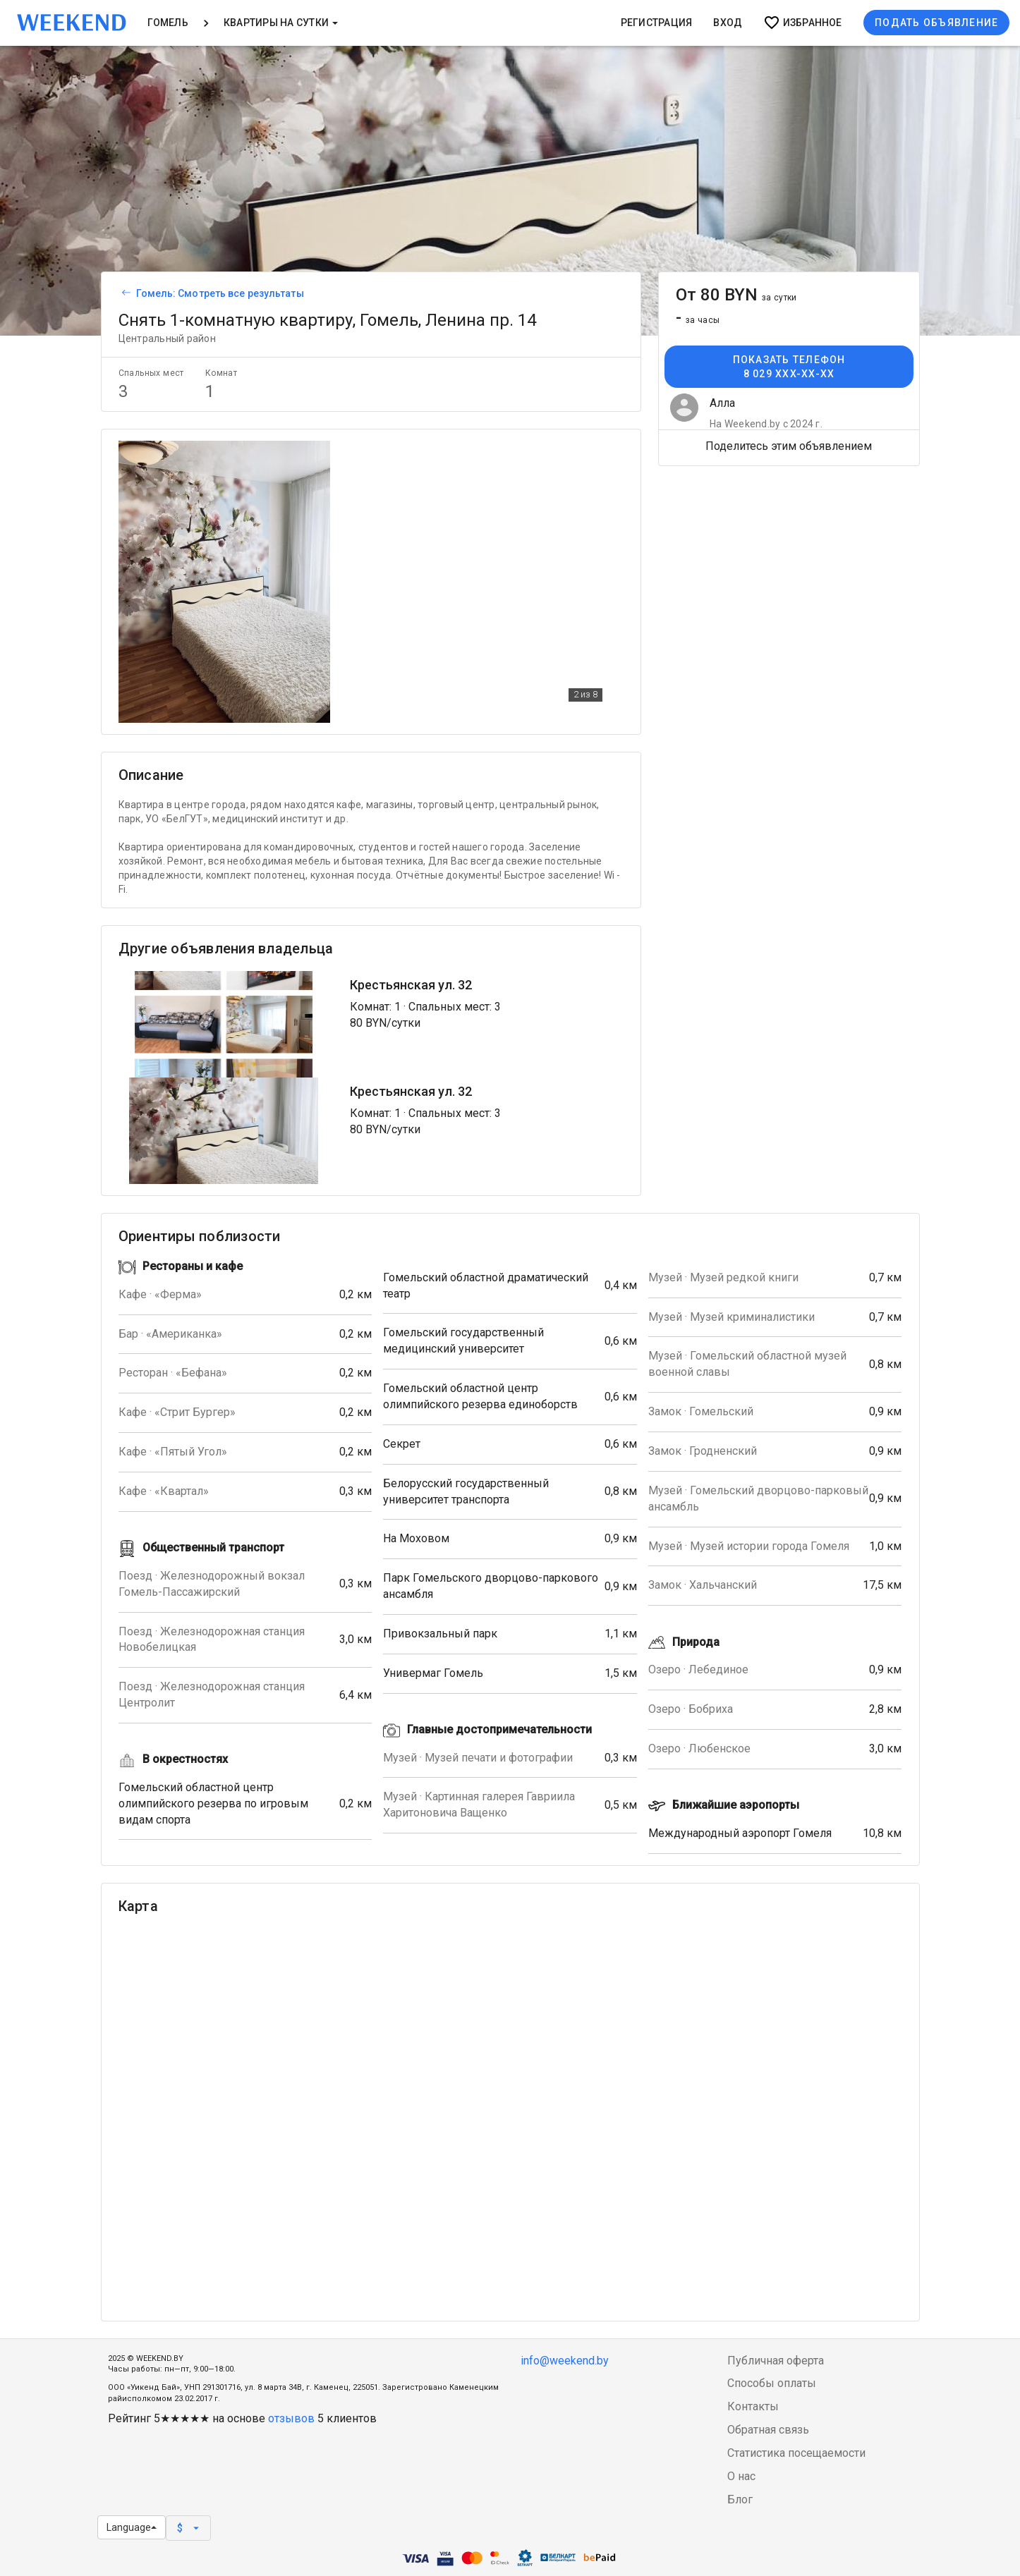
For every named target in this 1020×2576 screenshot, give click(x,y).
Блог (740, 2499)
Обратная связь (768, 2429)
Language (132, 2527)
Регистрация (657, 22)
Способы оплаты (771, 2383)
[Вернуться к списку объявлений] (124, 293)
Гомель (167, 22)
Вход (727, 22)
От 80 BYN (736, 295)
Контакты (753, 2406)
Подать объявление (936, 22)
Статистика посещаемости (796, 2453)
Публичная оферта (775, 2360)
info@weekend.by (565, 2360)
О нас (741, 2476)
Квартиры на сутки (281, 22)
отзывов (291, 2418)
